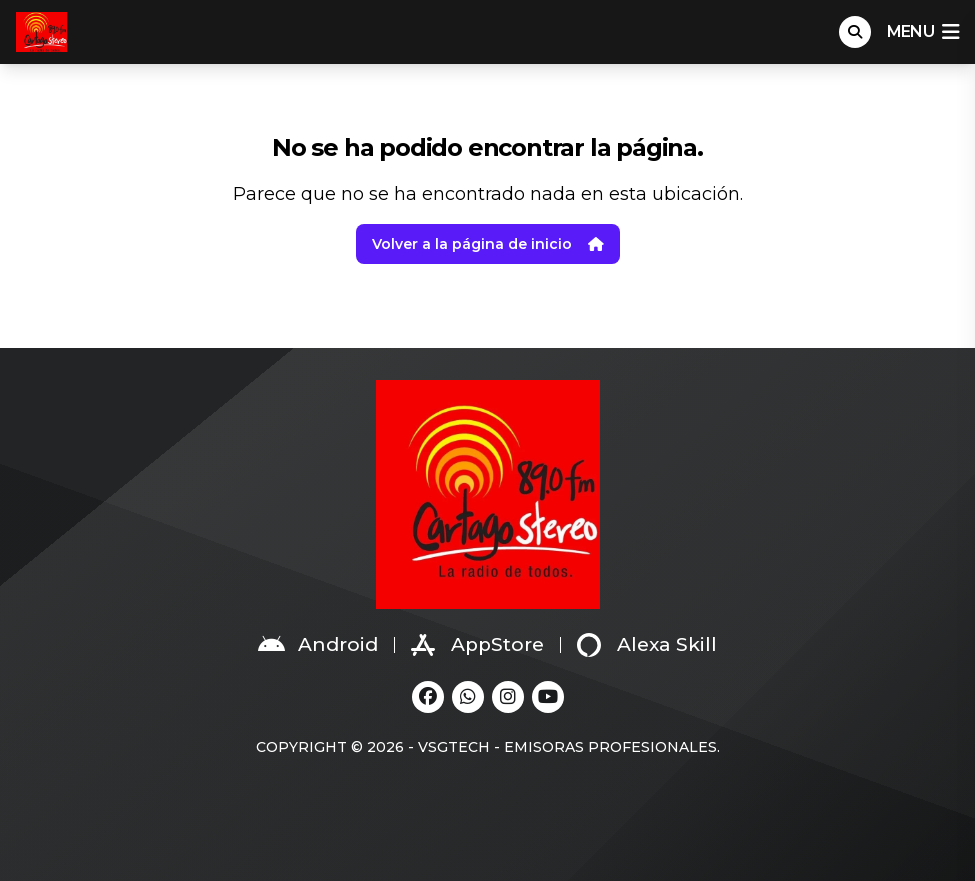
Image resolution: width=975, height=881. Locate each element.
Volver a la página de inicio (488, 244)
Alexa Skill (647, 645)
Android (318, 645)
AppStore (477, 645)
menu (923, 32)
